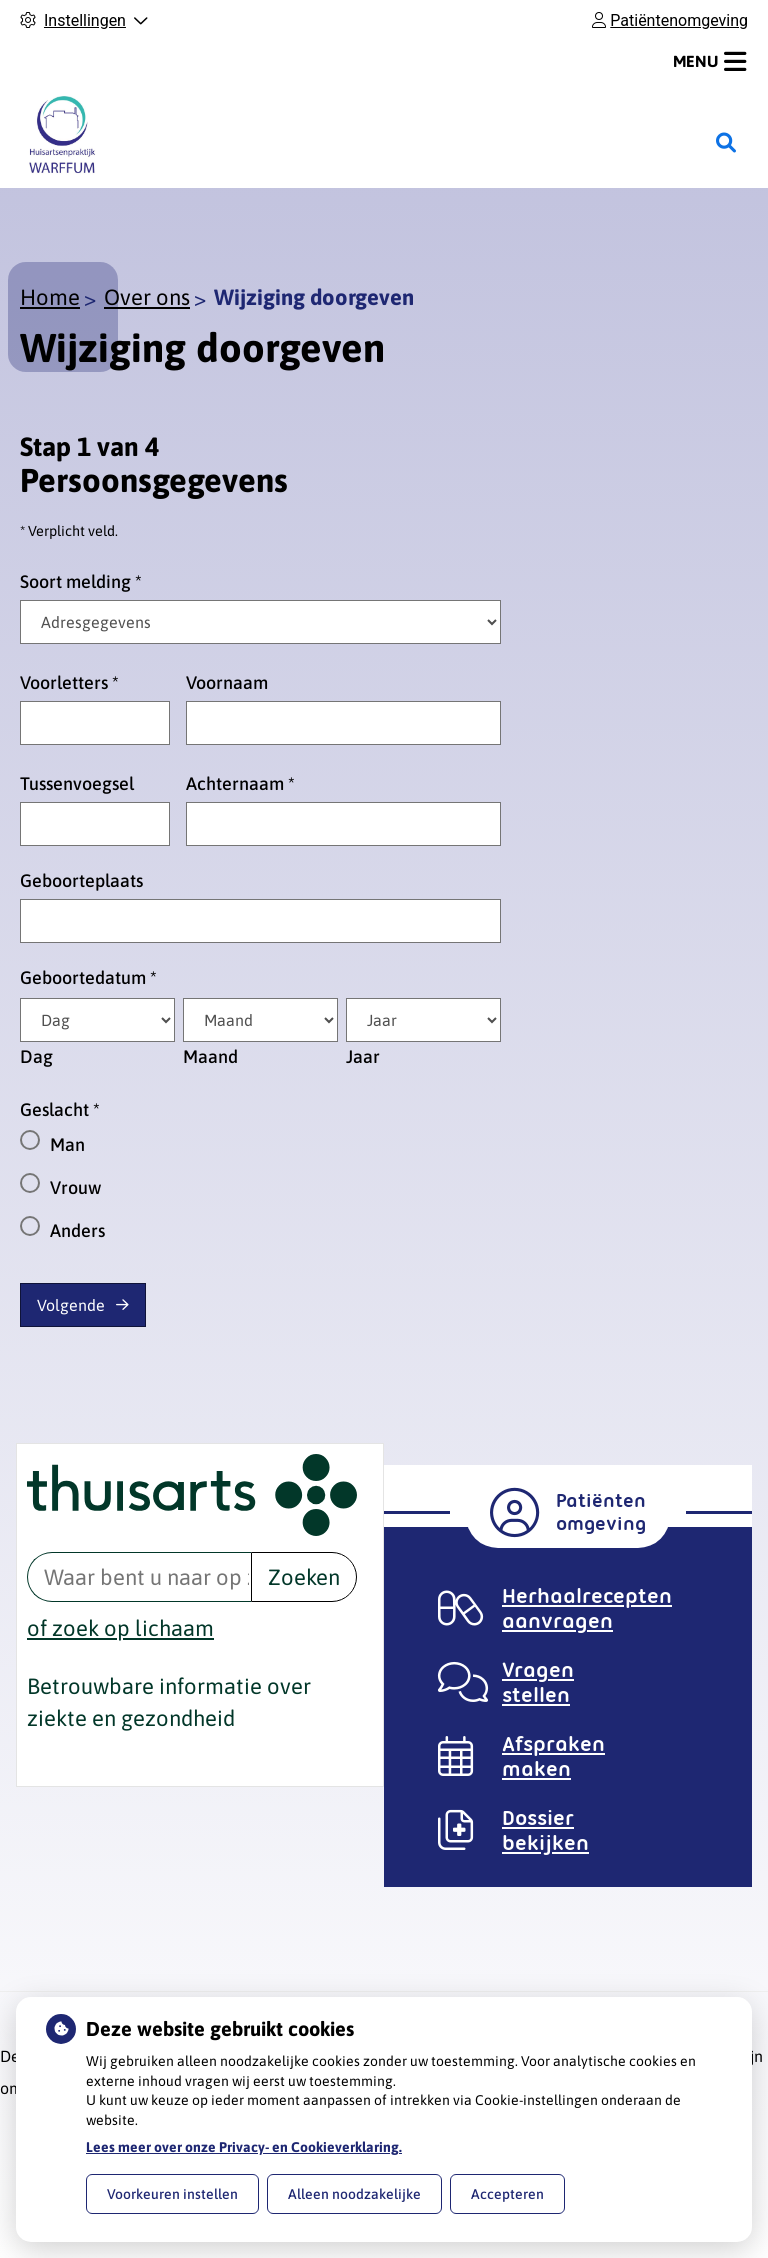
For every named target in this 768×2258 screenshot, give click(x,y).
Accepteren (507, 2194)
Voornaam (227, 682)
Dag (36, 1056)
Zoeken (304, 1577)
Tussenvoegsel (77, 783)
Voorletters (69, 682)
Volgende (71, 1305)
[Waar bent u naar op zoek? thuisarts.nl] (139, 1577)
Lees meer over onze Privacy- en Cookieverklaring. (244, 2147)
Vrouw (75, 1187)
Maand (210, 1056)
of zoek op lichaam (120, 1628)
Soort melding (81, 581)
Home (50, 297)
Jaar (363, 1056)
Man (67, 1144)
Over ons (147, 297)
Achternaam (240, 783)
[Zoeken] (726, 143)
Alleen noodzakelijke (354, 2194)
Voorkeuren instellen (172, 2194)
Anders (77, 1230)
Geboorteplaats (81, 880)
